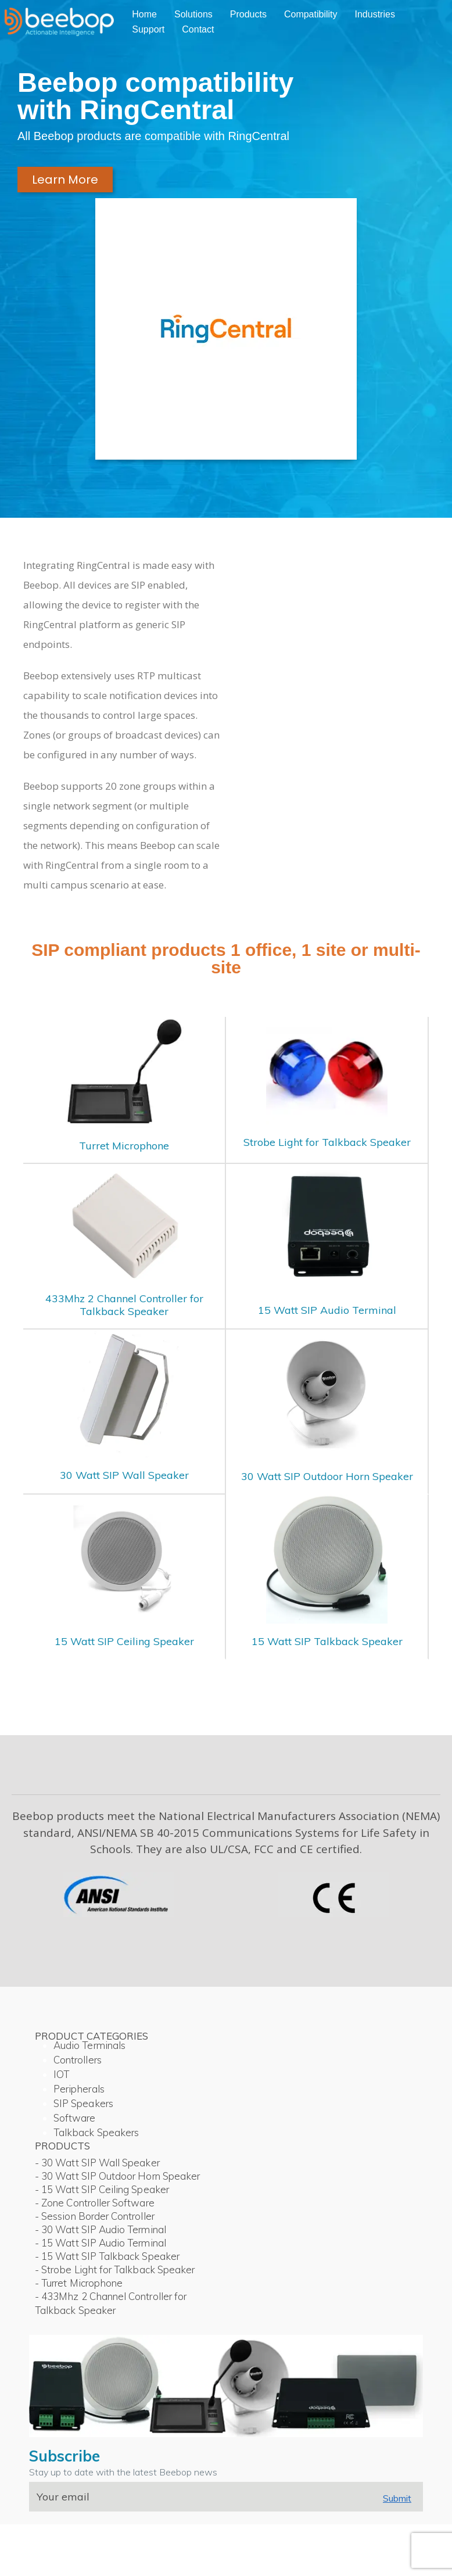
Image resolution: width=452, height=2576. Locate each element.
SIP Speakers (83, 2103)
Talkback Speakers (96, 2132)
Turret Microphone (124, 1145)
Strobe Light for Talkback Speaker (327, 1142)
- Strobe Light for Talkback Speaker (115, 2269)
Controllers (77, 2060)
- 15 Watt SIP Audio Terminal (100, 2243)
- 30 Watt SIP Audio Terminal (100, 2229)
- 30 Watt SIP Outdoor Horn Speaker (117, 2176)
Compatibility (311, 14)
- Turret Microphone (79, 2283)
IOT (61, 2074)
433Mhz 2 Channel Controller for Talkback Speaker (124, 1305)
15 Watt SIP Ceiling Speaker (124, 1641)
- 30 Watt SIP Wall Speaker (97, 2162)
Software (74, 2118)
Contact (198, 29)
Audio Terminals (89, 2045)
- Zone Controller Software (95, 2203)
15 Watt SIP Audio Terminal (327, 1310)
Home (144, 14)
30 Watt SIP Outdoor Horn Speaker (327, 1476)
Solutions (193, 14)
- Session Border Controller (95, 2216)
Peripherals (79, 2089)
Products (248, 14)
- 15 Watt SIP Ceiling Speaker (102, 2189)
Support (148, 29)
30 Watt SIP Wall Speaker (124, 1475)
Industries (375, 14)
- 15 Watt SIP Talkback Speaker (107, 2256)
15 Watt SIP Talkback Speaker (327, 1641)
